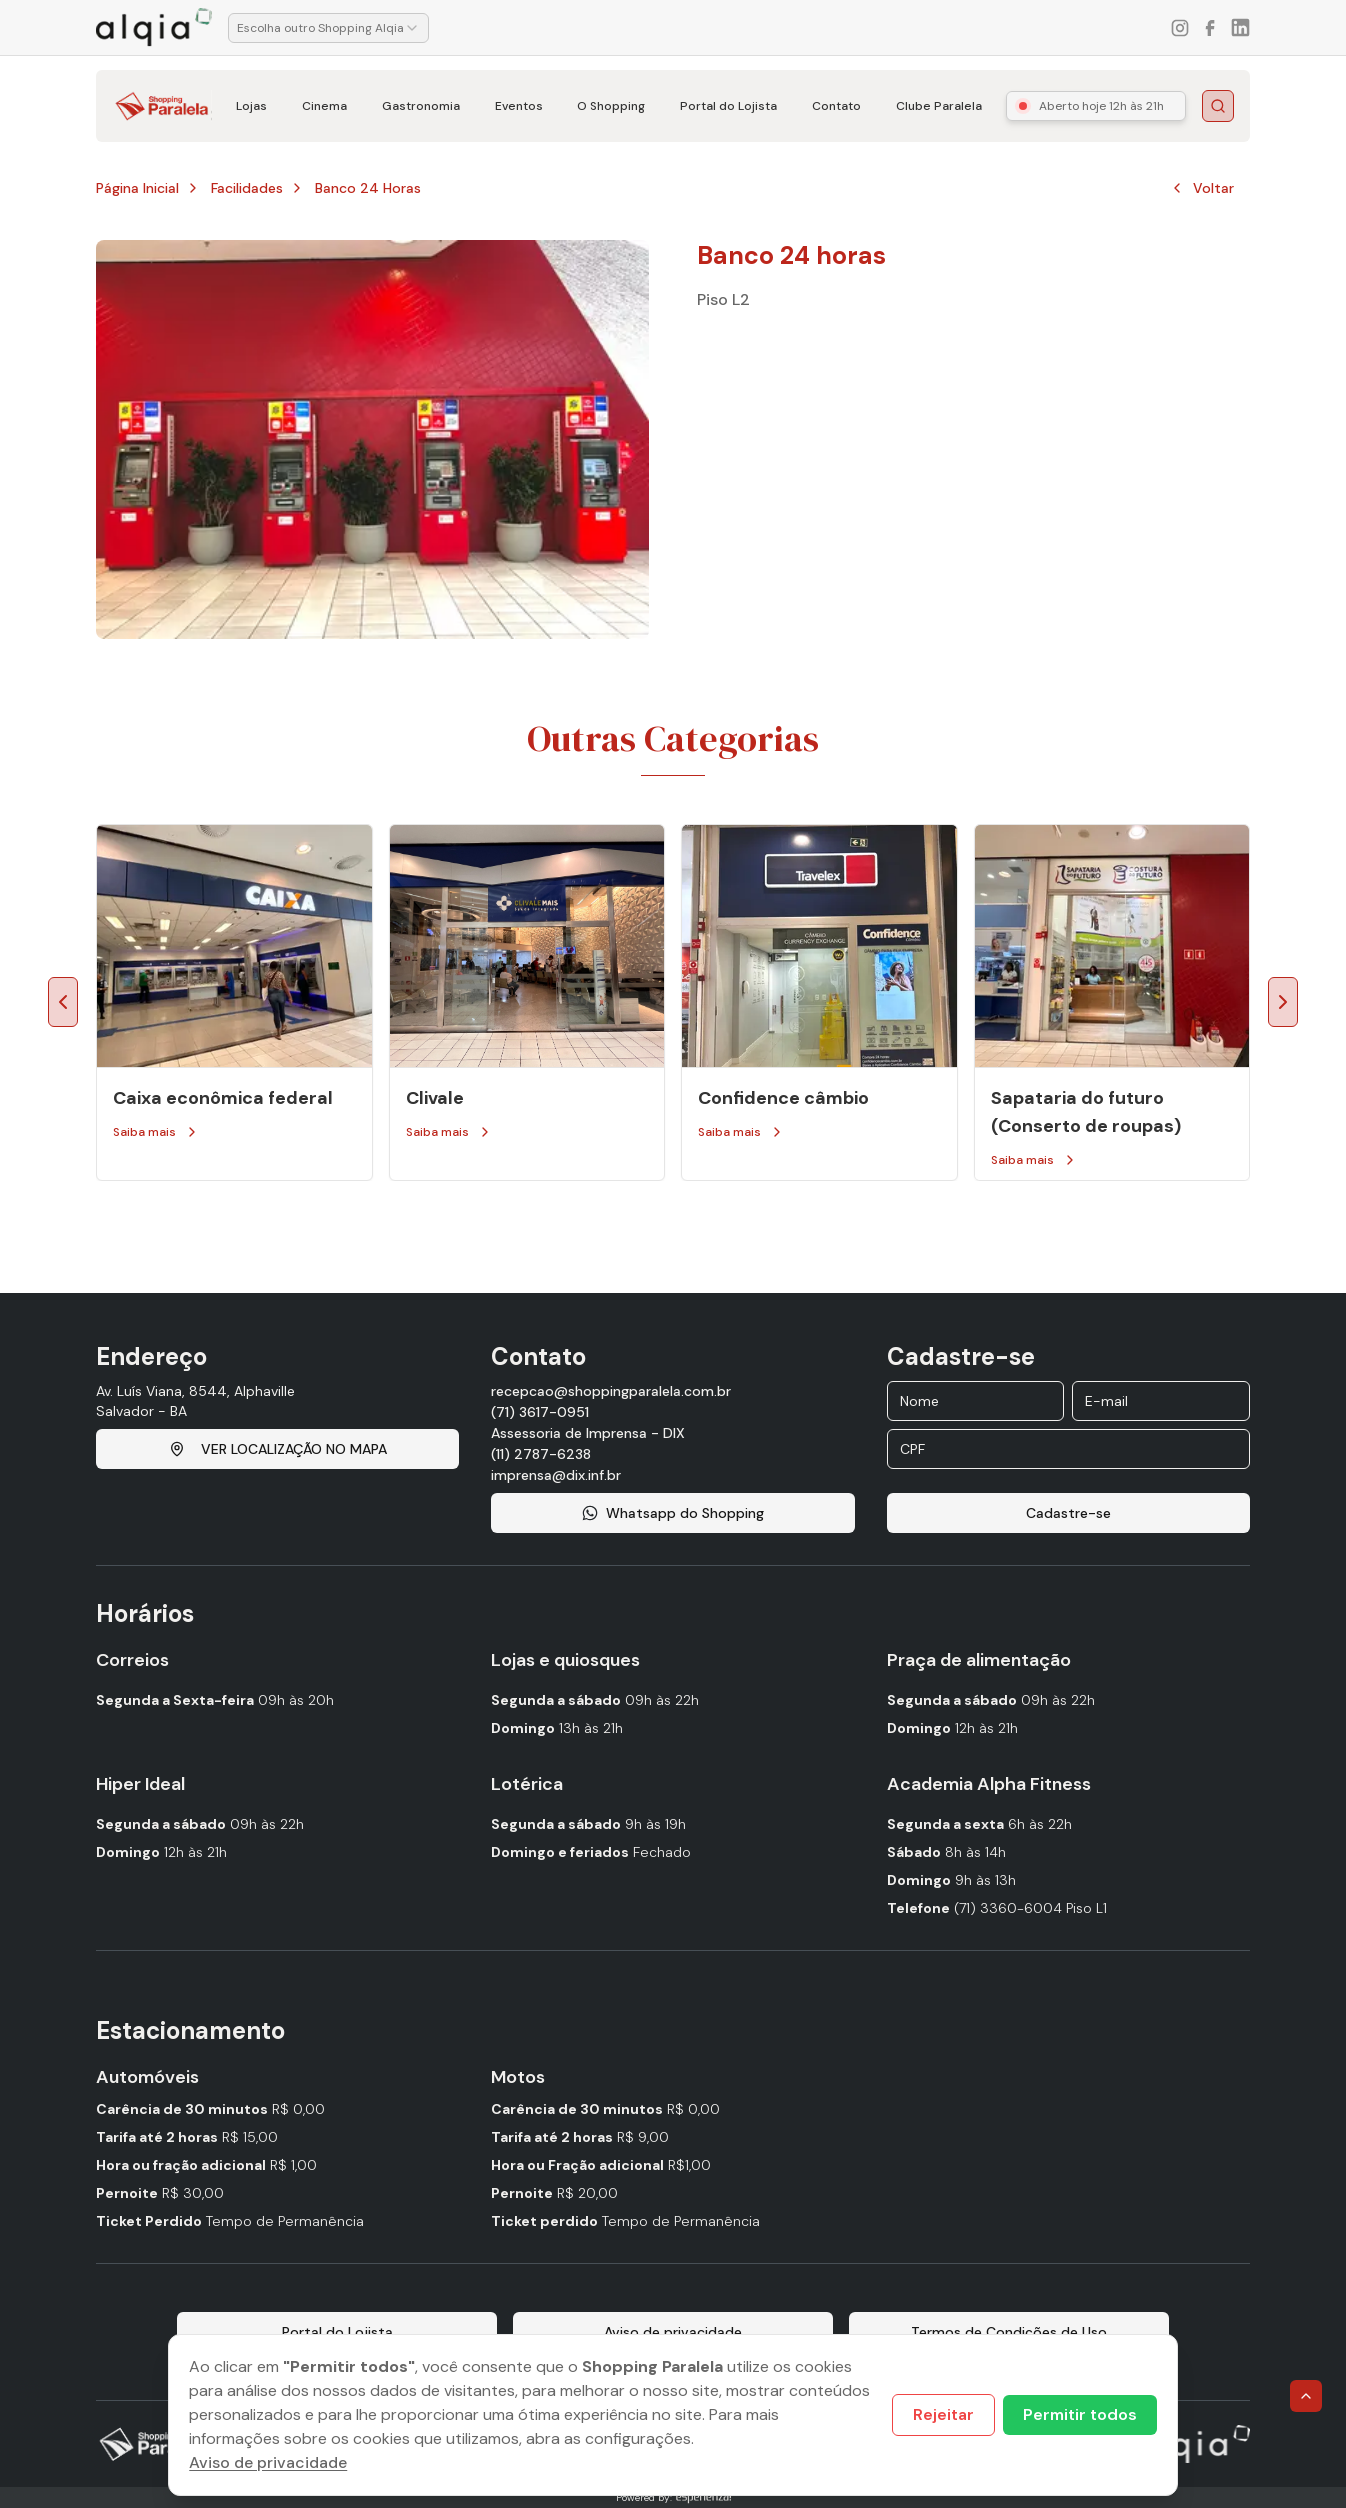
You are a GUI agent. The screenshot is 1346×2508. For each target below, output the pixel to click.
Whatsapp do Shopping (673, 1513)
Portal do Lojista (728, 106)
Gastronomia (421, 106)
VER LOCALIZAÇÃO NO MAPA (278, 1449)
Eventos (519, 106)
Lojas (251, 106)
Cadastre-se (1068, 1513)
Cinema (324, 106)
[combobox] (328, 28)
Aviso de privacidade (268, 2462)
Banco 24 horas (368, 188)
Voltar (1201, 188)
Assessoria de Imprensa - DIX (588, 1433)
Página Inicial (137, 188)
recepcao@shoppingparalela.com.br (611, 1391)
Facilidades (247, 188)
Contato (836, 106)
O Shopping (611, 106)
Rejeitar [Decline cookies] (943, 2414)
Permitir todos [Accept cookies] (1080, 2414)
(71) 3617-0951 (540, 1412)
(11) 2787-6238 (541, 1454)
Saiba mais (156, 1132)
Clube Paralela (939, 106)
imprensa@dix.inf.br (556, 1475)
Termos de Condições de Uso (1009, 2332)
